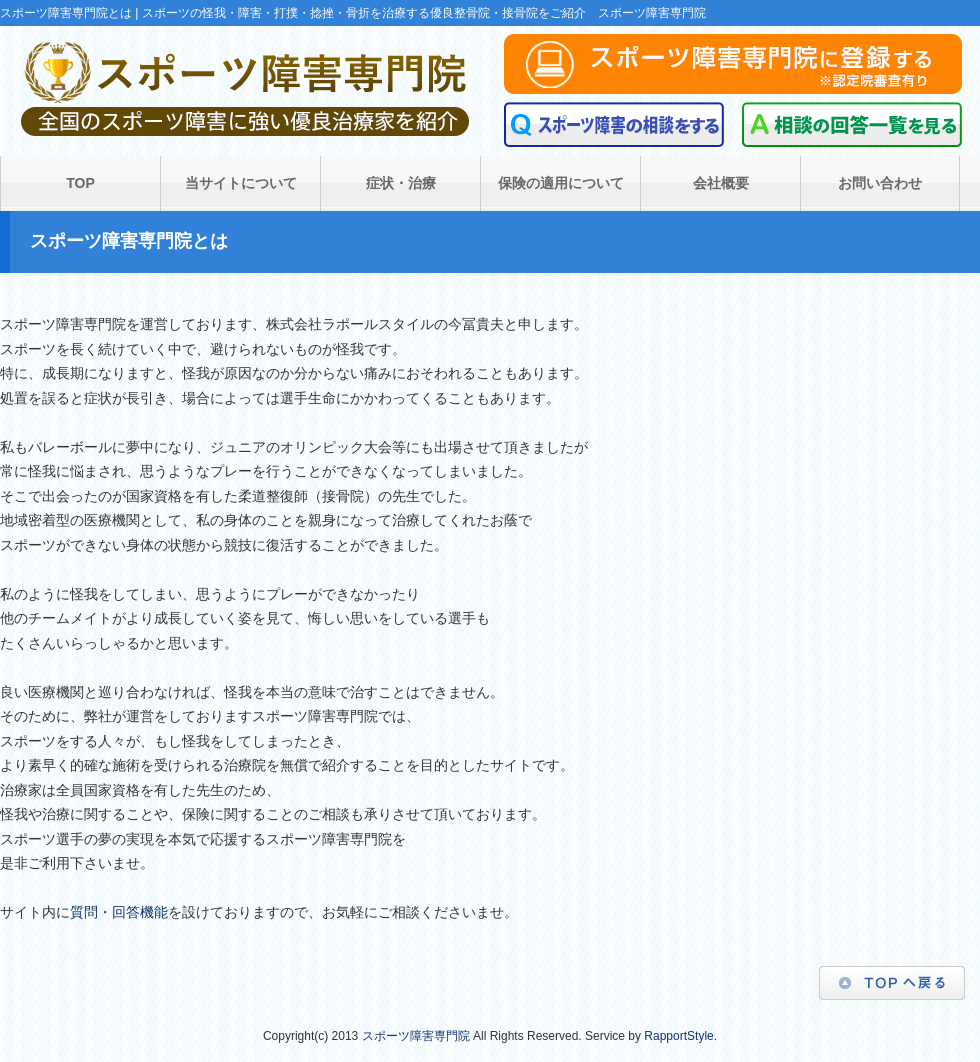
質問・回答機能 (119, 912)
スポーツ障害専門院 (416, 1036)
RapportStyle (678, 1036)
